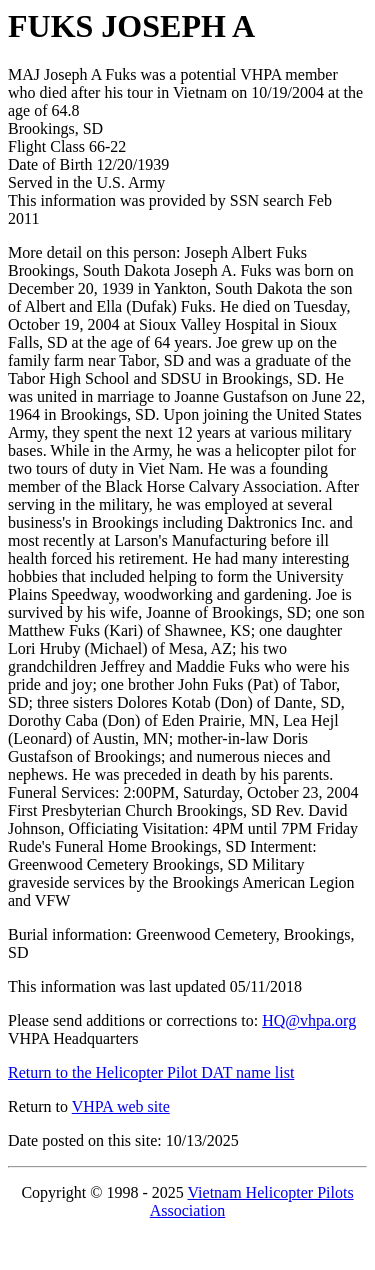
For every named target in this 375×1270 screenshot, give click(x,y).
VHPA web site (121, 1106)
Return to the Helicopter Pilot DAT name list (151, 1072)
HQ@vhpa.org (309, 1020)
